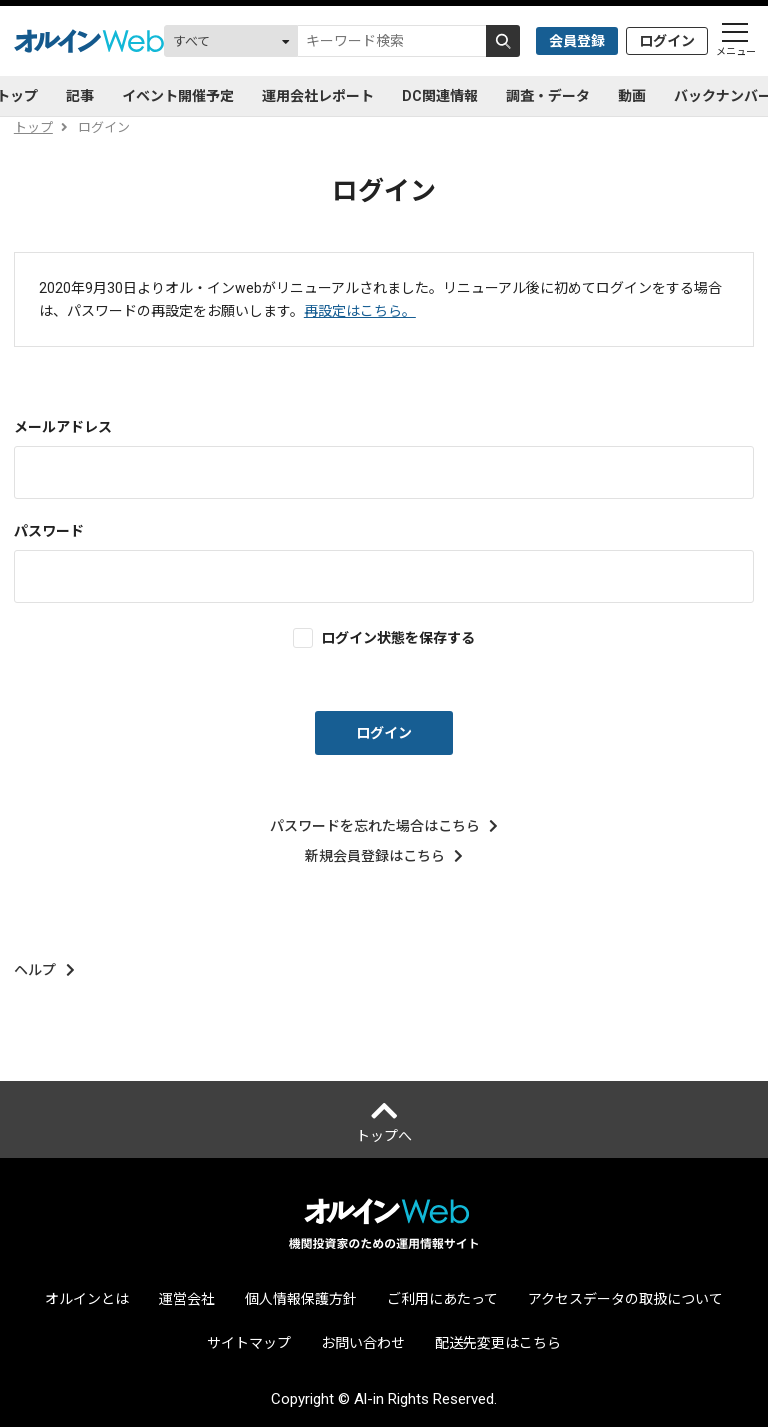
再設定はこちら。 (360, 311)
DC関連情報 (440, 96)
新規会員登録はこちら (384, 856)
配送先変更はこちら (498, 1343)
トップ (33, 127)
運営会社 (187, 1299)
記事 (80, 96)
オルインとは (87, 1299)
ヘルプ (44, 970)
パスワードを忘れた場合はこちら (384, 826)
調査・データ (548, 96)
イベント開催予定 (178, 96)
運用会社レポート (318, 96)
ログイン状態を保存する (398, 637)
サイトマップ (249, 1343)
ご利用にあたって (442, 1299)
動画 (632, 96)
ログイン (667, 41)
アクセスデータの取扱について (625, 1299)
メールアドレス (63, 427)
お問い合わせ (363, 1343)
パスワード (49, 531)
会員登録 (577, 41)
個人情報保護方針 (301, 1299)
